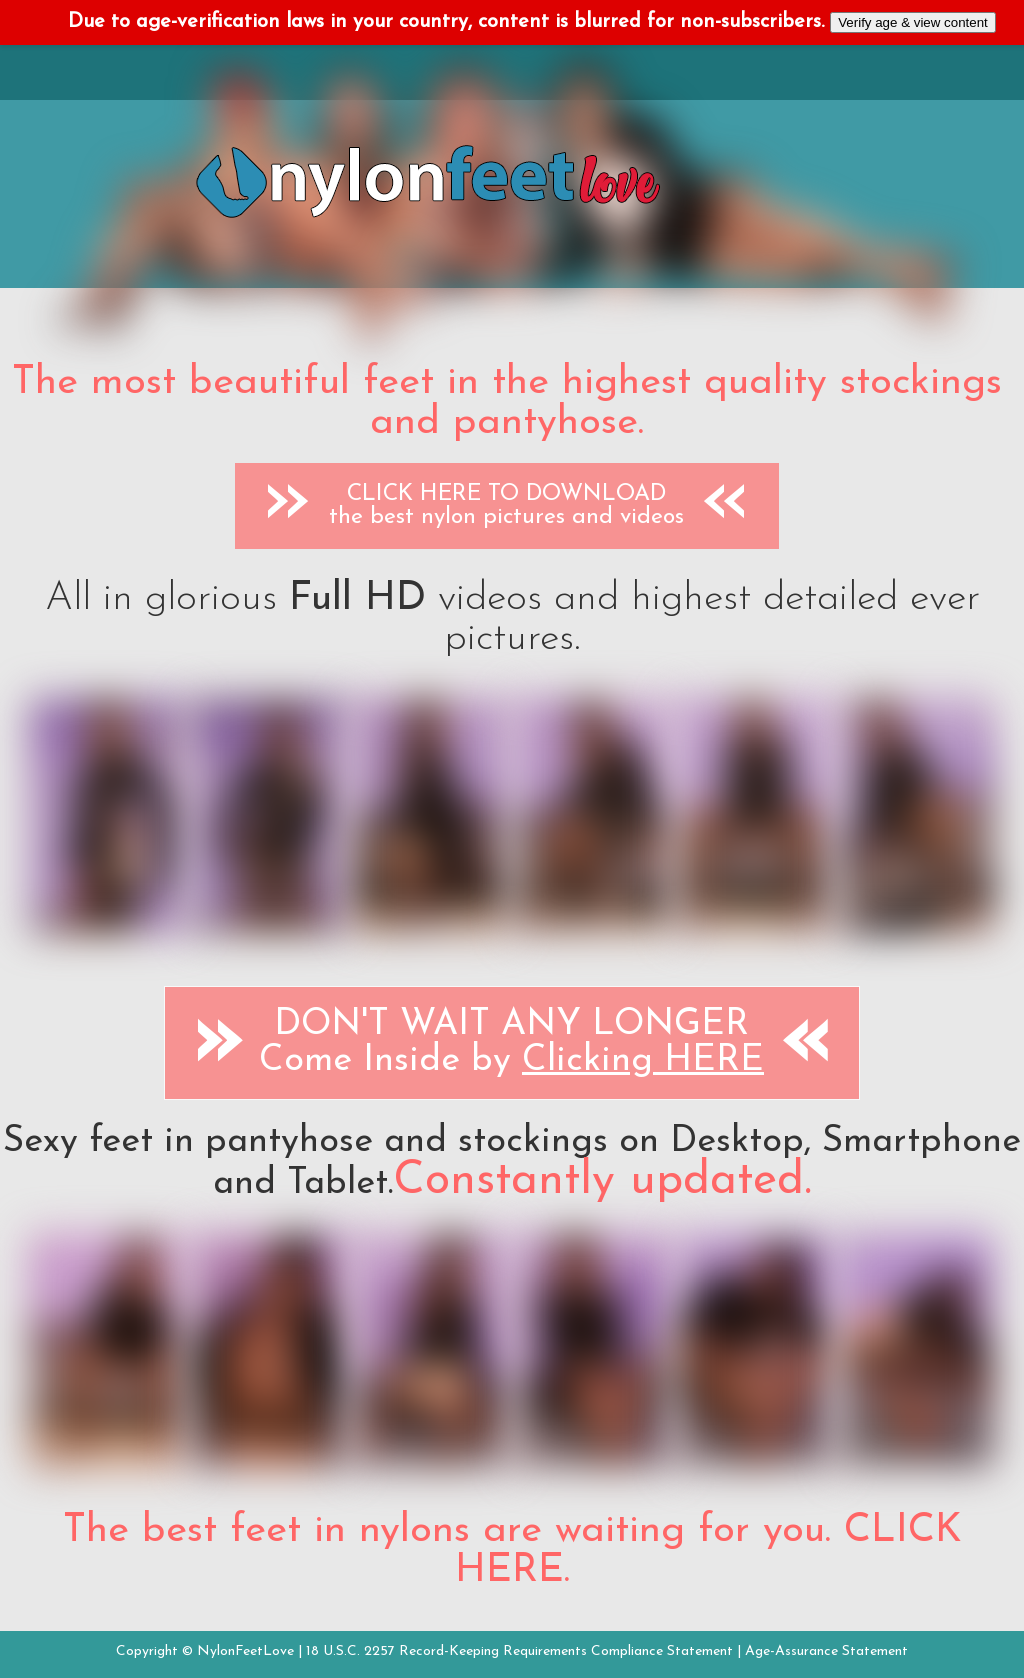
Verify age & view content (913, 22)
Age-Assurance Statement (826, 1651)
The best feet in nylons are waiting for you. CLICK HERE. (512, 1551)
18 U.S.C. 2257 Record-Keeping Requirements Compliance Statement (519, 1651)
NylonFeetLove (245, 1651)
